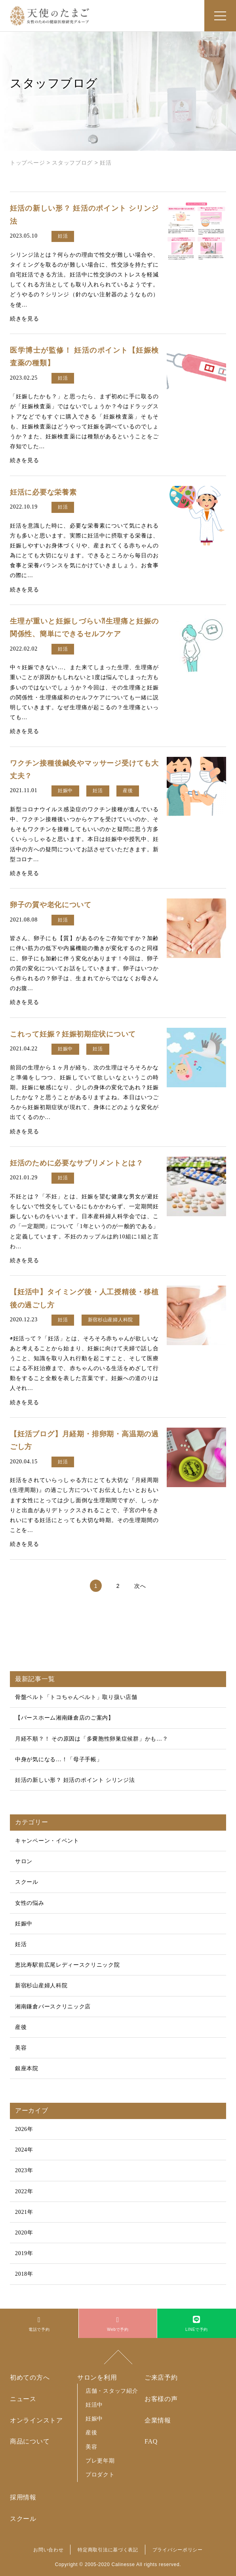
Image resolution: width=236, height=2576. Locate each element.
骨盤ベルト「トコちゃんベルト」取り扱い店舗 (76, 1697)
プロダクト (100, 2474)
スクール (26, 1882)
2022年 (24, 2191)
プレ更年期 (100, 2460)
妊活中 (94, 2404)
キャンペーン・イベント (47, 1841)
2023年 (24, 2170)
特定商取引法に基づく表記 (108, 2550)
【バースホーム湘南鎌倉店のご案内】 (64, 1718)
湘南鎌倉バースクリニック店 (53, 2007)
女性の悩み (29, 1903)
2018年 (24, 2274)
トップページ (27, 162)
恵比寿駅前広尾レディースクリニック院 (67, 1965)
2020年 (24, 2233)
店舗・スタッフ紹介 (112, 2391)
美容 (21, 2048)
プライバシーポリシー (177, 2550)
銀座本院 (26, 2068)
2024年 (24, 2150)
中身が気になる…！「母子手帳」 (59, 1759)
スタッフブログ (72, 162)
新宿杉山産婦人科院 (41, 1986)
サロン (23, 1861)
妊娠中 (23, 1924)
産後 (21, 2027)
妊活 (21, 1944)
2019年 (24, 2253)
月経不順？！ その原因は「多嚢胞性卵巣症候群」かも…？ (91, 1739)
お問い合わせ (48, 2550)
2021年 (24, 2212)
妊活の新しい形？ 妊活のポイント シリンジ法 (75, 1780)
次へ (140, 1586)
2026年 (24, 2129)
